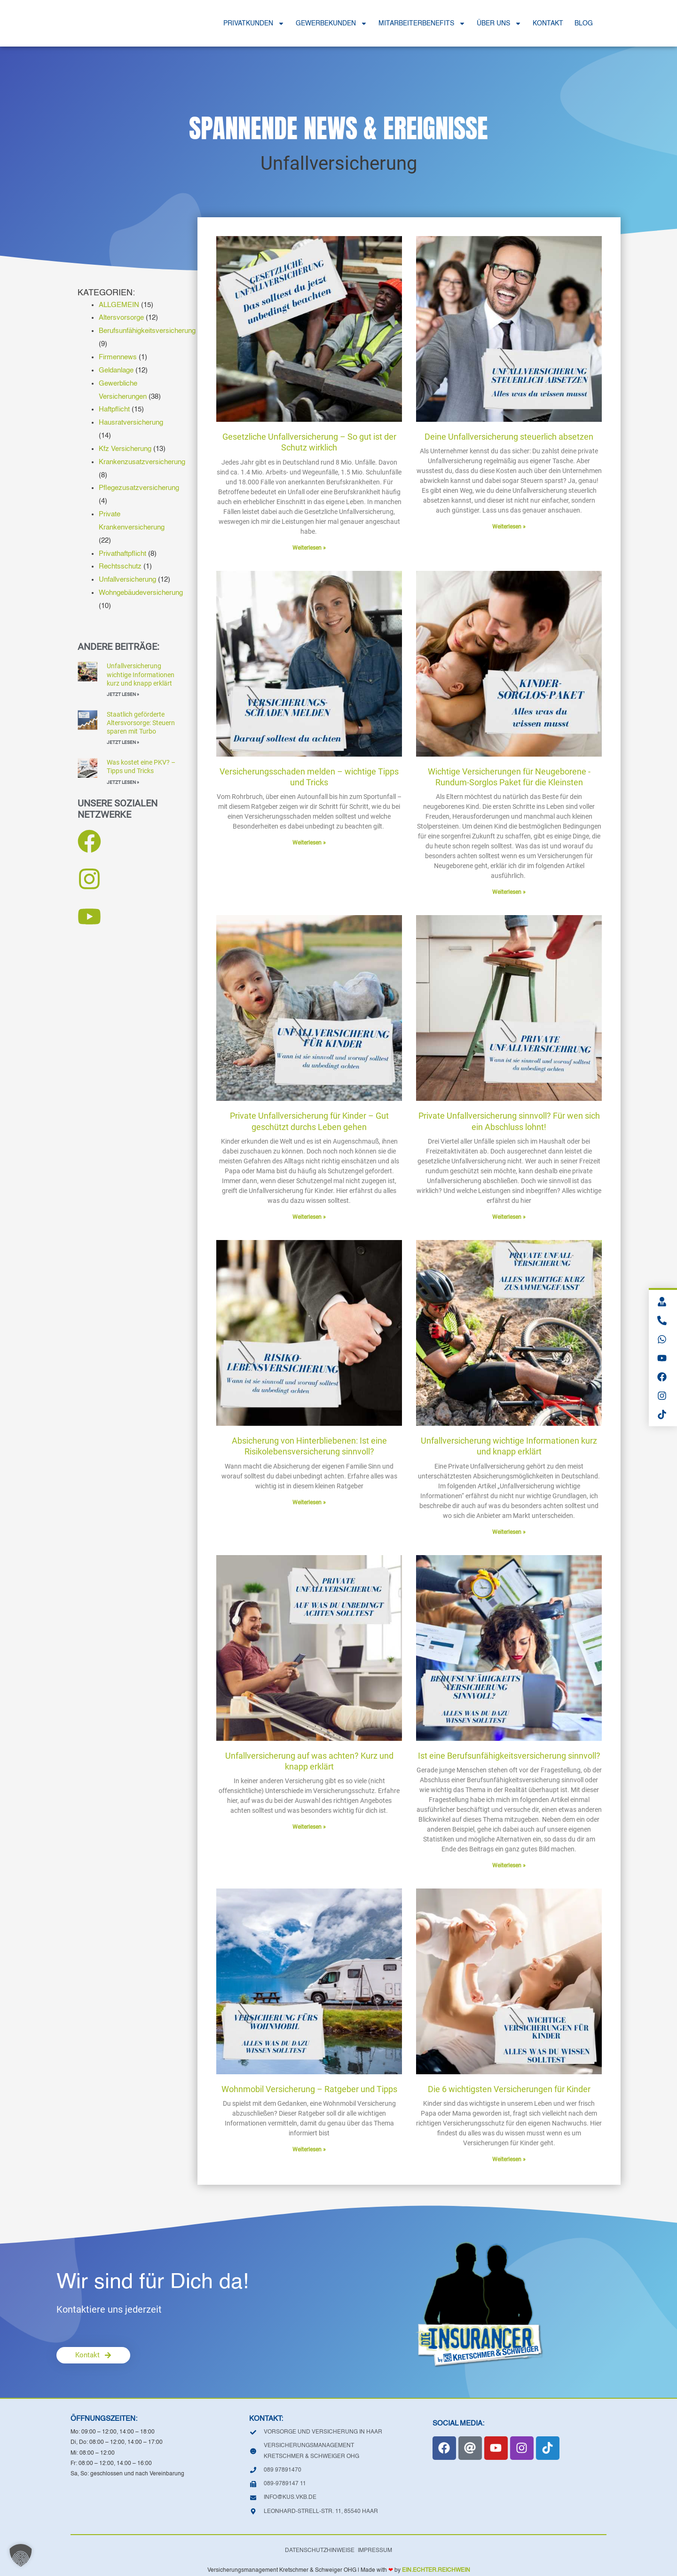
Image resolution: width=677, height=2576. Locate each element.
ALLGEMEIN (119, 304)
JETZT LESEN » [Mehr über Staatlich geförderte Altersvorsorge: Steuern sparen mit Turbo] (123, 742)
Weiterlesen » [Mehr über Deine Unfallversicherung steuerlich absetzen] (509, 526)
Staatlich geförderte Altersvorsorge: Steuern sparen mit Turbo (141, 723)
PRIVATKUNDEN (253, 24)
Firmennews (118, 357)
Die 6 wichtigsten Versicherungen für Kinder (509, 2089)
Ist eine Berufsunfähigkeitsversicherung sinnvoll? (509, 1756)
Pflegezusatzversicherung (139, 487)
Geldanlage (116, 370)
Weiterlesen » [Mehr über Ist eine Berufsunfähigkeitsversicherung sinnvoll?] (509, 1865)
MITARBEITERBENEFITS (421, 24)
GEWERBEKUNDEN (331, 24)
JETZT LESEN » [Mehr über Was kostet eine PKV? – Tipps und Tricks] (123, 782)
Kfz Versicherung (125, 448)
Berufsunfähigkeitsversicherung (147, 330)
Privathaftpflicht (122, 553)
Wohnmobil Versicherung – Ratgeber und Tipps (309, 2089)
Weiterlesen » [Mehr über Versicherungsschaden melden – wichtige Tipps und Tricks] (309, 842)
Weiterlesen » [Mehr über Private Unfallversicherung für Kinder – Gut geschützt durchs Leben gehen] (309, 1217)
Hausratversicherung (131, 422)
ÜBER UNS (499, 24)
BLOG (584, 23)
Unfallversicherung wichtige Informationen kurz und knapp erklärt (140, 674)
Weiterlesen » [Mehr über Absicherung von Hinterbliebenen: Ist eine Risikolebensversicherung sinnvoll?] (309, 1502)
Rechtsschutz (120, 566)
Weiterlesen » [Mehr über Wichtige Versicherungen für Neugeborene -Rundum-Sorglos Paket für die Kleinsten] (509, 892)
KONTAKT (548, 23)
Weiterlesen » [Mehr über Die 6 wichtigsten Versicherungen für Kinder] (509, 2159)
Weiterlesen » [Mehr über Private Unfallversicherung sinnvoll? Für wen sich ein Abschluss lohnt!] (509, 1217)
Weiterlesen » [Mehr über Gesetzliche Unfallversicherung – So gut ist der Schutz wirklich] (309, 548)
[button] (20, 2555)
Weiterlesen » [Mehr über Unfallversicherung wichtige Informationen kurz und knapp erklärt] (509, 1532)
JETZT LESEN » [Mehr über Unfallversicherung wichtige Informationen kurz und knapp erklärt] (123, 694)
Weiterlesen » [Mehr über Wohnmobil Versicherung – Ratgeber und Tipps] (309, 2149)
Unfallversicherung (127, 579)
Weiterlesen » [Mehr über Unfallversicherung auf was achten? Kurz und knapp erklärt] (309, 1827)
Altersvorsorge (121, 317)
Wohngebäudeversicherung (141, 592)
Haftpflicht (114, 409)
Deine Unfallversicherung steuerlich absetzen (509, 437)
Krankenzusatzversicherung (142, 462)
